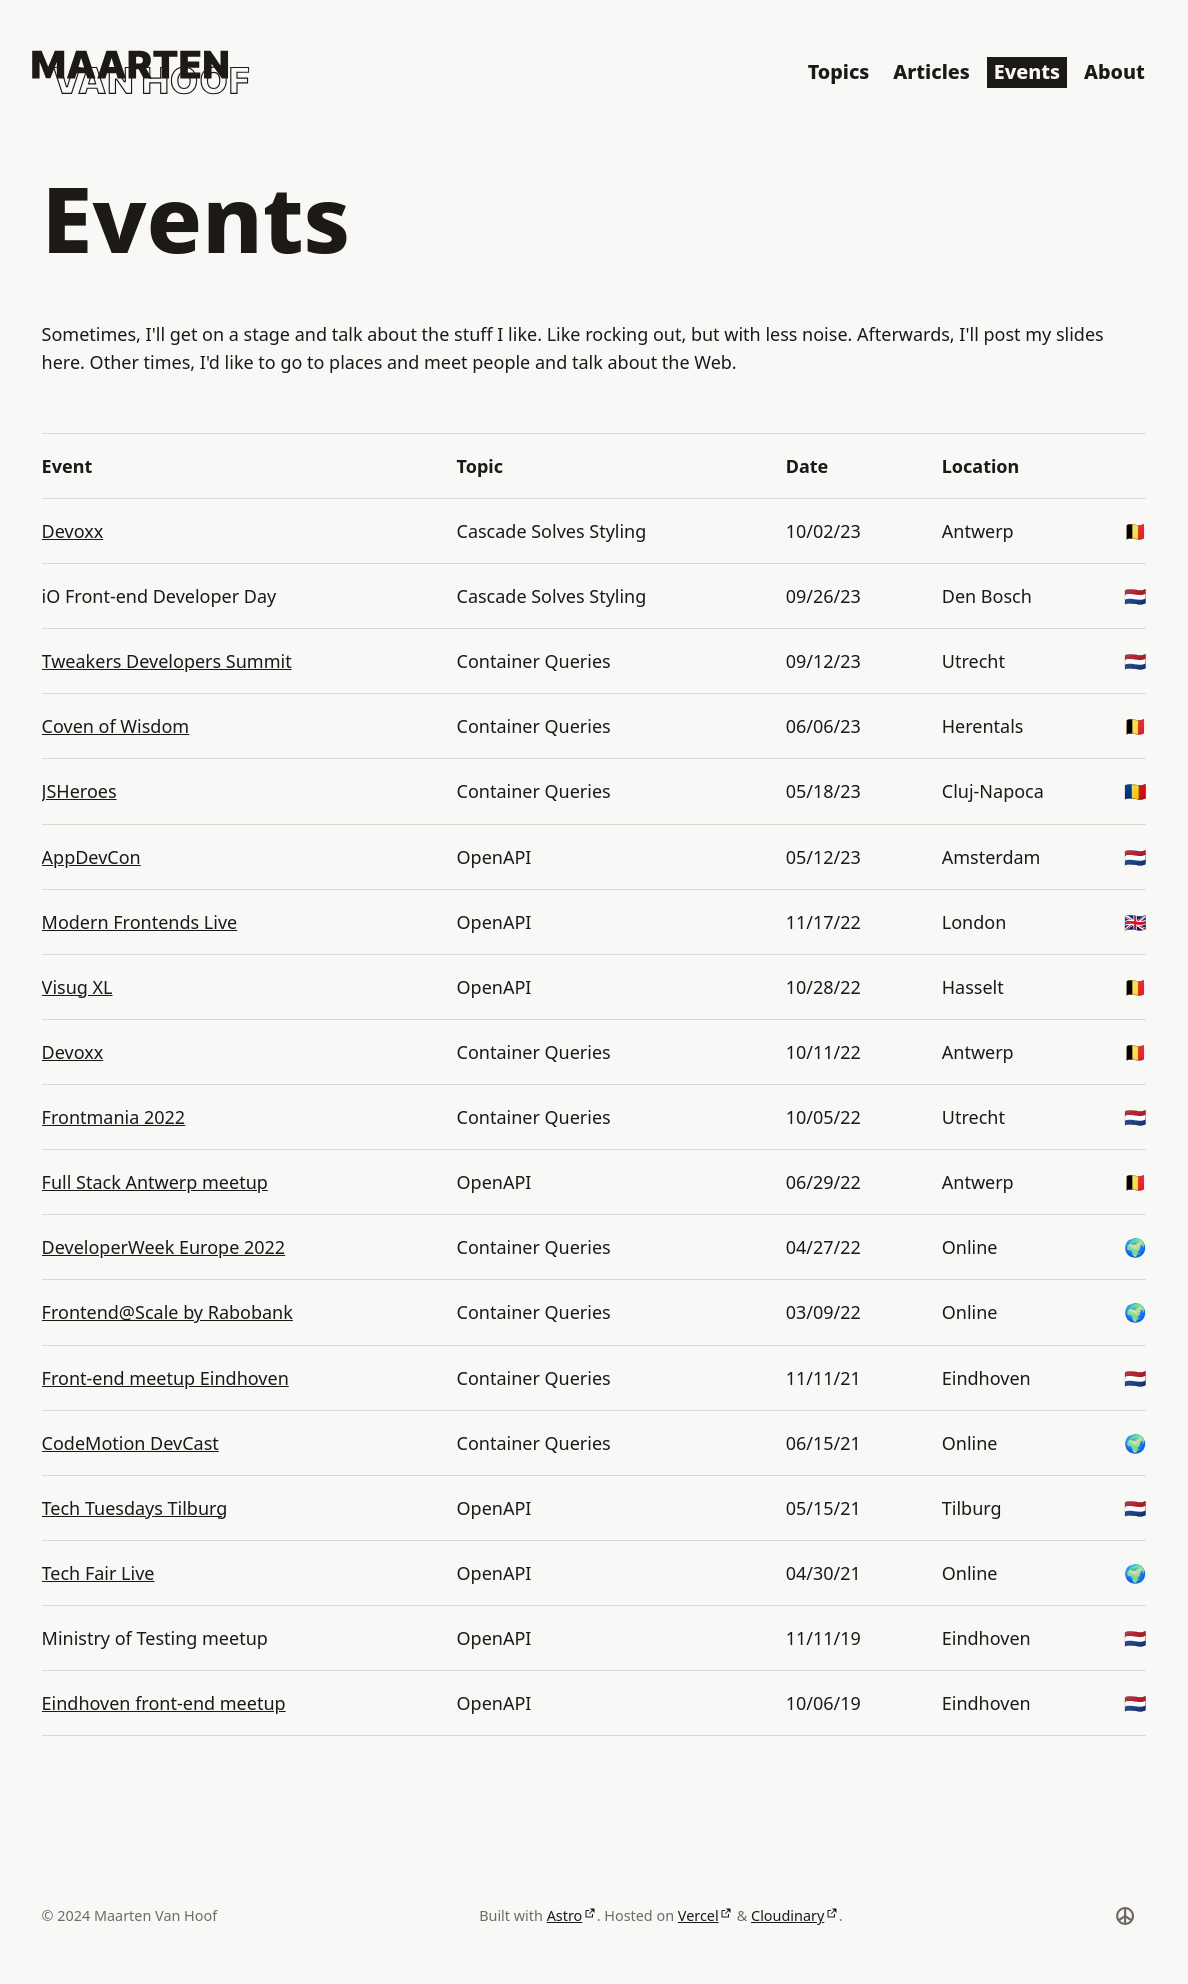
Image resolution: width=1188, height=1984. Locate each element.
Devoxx (73, 531)
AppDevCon (91, 857)
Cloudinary (787, 1915)
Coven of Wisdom (116, 726)
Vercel (698, 1915)
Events (1027, 71)
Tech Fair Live (98, 1573)
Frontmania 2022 (114, 1117)
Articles (931, 71)
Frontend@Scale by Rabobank (167, 1312)
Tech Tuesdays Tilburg (135, 1508)
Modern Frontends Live (140, 922)
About (1114, 71)
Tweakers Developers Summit (167, 661)
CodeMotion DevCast (130, 1443)
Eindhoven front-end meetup (164, 1703)
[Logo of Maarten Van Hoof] (140, 72)
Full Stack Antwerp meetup (155, 1182)
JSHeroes (79, 791)
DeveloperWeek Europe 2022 (164, 1247)
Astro (565, 1915)
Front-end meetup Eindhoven (165, 1378)
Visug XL (77, 987)
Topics (839, 71)
